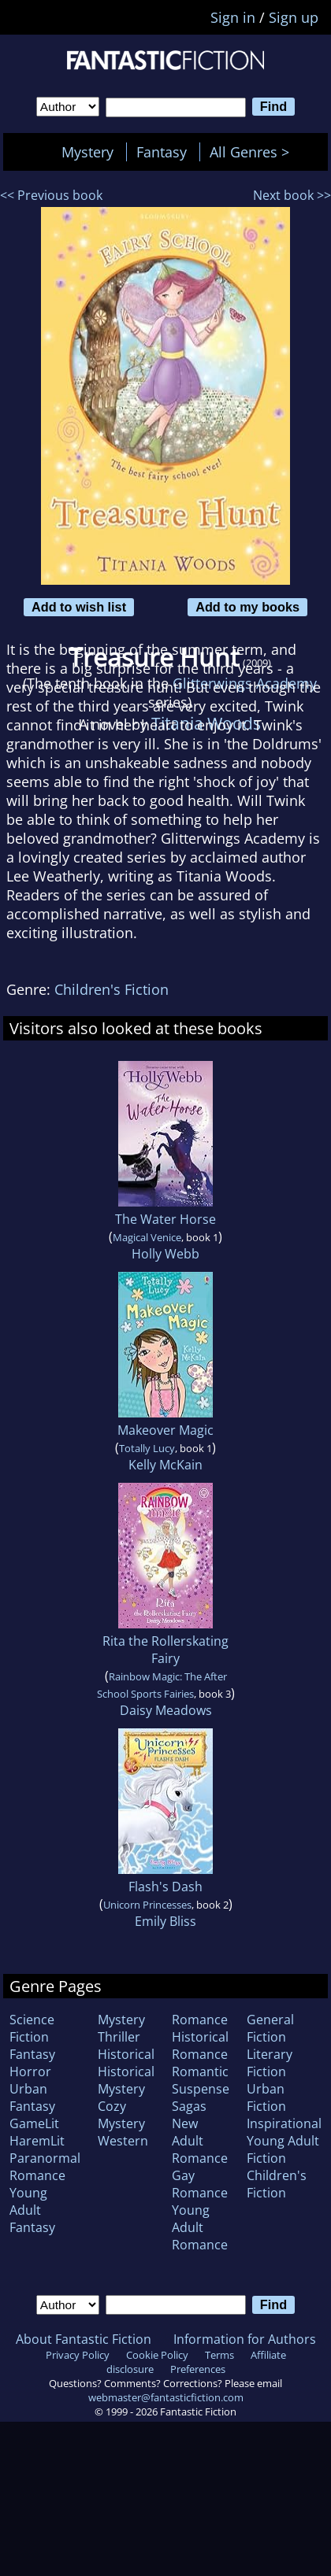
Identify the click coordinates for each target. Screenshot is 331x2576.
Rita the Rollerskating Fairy (165, 1649)
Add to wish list (79, 607)
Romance (200, 2019)
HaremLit (37, 2140)
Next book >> (292, 195)
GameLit (34, 2123)
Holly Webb (165, 1253)
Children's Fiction (111, 989)
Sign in (232, 17)
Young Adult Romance (200, 2227)
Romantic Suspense (200, 2080)
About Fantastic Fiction (83, 2339)
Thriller (119, 2037)
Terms (219, 2355)
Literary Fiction (269, 2063)
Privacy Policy (78, 2355)
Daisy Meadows (166, 1710)
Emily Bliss (165, 1921)
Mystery (87, 151)
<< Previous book (51, 195)
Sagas (189, 2106)
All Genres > (253, 151)
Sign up (293, 17)
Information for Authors (244, 2339)
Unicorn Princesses (147, 1905)
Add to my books (247, 607)
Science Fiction (31, 2028)
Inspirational (284, 2123)
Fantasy (161, 151)
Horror (30, 2071)
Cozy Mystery (121, 2114)
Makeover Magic (165, 1430)
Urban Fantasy (32, 2097)
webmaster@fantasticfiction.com (166, 2397)
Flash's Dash (165, 1886)
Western (123, 2140)
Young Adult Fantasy (32, 2210)
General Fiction (270, 2028)
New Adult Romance (200, 2141)
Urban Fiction (266, 2097)
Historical (126, 2054)
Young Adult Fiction (283, 2149)
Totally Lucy (147, 1448)
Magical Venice (147, 1237)
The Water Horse (165, 1219)
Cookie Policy (157, 2355)
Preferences (197, 2369)
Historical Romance (200, 2045)
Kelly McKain (165, 1464)
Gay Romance (200, 2184)
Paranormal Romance (44, 2166)
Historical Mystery (126, 2080)
